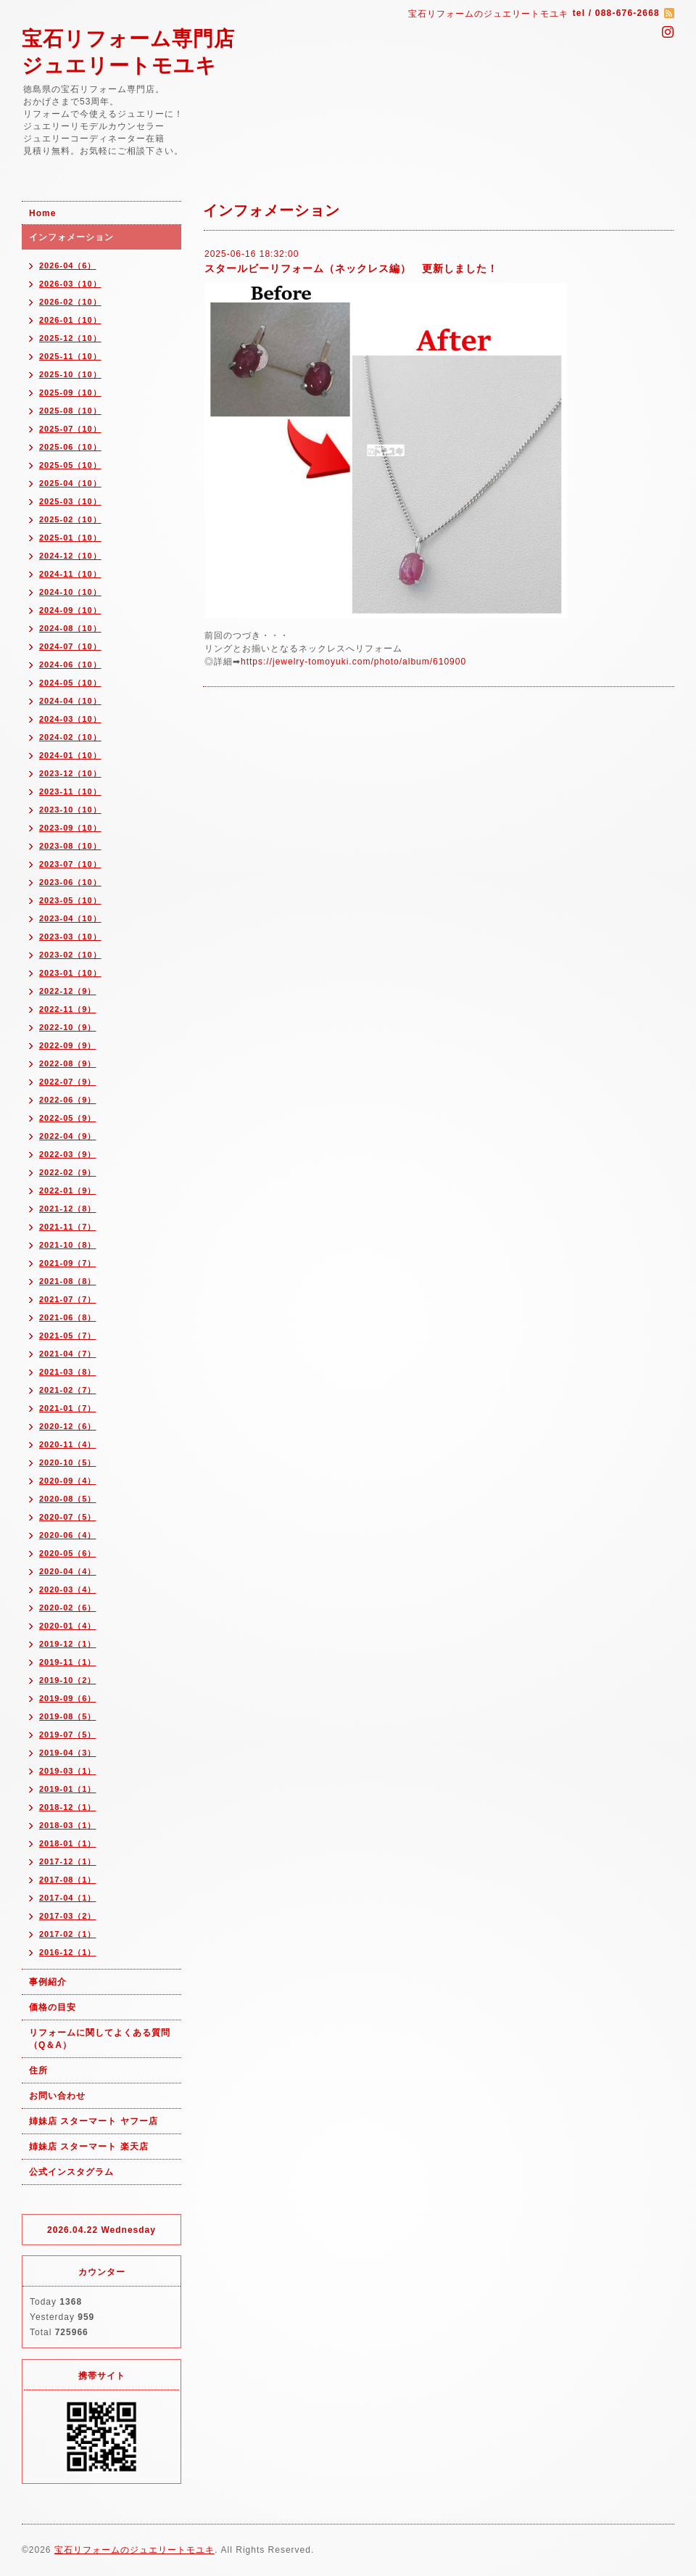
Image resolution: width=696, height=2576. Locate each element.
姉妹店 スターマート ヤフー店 (93, 2121)
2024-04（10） (70, 700)
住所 (38, 2070)
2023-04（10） (70, 918)
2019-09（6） (67, 1698)
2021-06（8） (67, 1317)
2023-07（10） (70, 864)
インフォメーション (71, 237)
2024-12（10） (70, 555)
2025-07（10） (70, 428)
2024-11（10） (70, 573)
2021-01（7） (67, 1408)
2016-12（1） (67, 1952)
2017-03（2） (67, 1916)
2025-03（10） (70, 501)
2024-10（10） (70, 592)
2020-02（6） (67, 1607)
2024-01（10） (70, 755)
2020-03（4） (67, 1589)
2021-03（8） (67, 1371)
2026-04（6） (67, 265)
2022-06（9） (67, 1099)
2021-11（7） (67, 1226)
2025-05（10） (70, 465)
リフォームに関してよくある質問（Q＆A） (99, 2039)
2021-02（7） (67, 1390)
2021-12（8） (67, 1208)
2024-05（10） (70, 682)
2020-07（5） (67, 1517)
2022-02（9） (67, 1172)
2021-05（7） (67, 1335)
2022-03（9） (67, 1154)
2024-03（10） (70, 719)
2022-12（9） (67, 991)
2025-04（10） (70, 483)
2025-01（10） (70, 537)
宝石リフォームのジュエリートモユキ (134, 2550)
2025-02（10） (70, 519)
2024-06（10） (70, 664)
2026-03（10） (70, 283)
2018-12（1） (67, 1807)
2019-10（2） (67, 1680)
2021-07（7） (67, 1299)
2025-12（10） (70, 338)
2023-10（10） (70, 809)
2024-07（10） (70, 646)
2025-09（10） (70, 392)
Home (42, 213)
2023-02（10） (70, 954)
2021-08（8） (67, 1281)
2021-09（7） (67, 1263)
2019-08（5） (67, 1716)
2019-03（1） (67, 1770)
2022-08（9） (67, 1063)
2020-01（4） (67, 1625)
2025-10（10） (70, 374)
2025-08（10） (70, 410)
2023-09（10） (70, 827)
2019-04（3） (67, 1752)
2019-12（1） (67, 1643)
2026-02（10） (70, 301)
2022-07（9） (67, 1081)
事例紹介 (48, 1982)
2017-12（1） (67, 1861)
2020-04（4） (67, 1571)
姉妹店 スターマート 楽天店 (89, 2146)
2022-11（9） (67, 1009)
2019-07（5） (67, 1734)
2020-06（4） (67, 1535)
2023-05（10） (70, 900)
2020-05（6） (67, 1553)
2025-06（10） (70, 447)
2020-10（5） (67, 1462)
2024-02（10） (70, 737)
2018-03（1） (67, 1825)
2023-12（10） (70, 773)
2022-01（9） (67, 1190)
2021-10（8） (67, 1244)
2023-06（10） (70, 882)
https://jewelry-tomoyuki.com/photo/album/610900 (353, 662)
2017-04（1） (67, 1897)
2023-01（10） (70, 972)
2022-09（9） (67, 1045)
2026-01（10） (70, 320)
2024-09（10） (70, 610)
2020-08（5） (67, 1498)
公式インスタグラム (71, 2172)
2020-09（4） (67, 1480)
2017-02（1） (67, 1934)
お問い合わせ (57, 2096)
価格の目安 (52, 2007)
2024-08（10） (70, 628)
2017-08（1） (67, 1879)
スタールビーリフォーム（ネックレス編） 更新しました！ (351, 268)
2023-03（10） (70, 936)
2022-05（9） (67, 1118)
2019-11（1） (67, 1662)
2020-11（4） (67, 1444)
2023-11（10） (70, 791)
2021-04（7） (67, 1353)
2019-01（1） (67, 1789)
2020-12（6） (67, 1426)
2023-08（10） (70, 845)
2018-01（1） (67, 1843)
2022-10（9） (67, 1027)
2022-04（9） (67, 1136)
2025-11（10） (70, 356)
